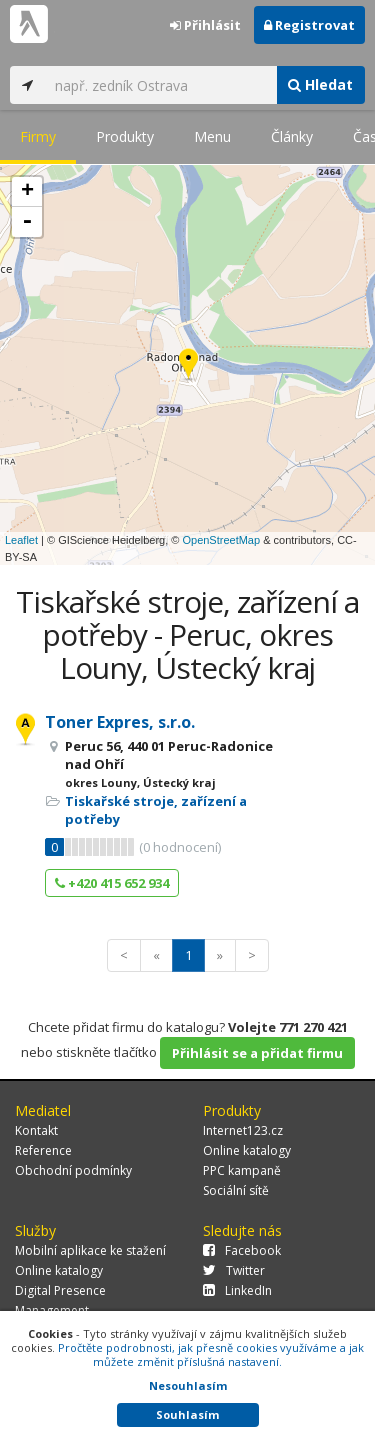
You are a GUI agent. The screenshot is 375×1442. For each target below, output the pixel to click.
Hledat (320, 84)
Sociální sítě (236, 1190)
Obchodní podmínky (73, 1170)
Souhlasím (187, 1414)
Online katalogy (247, 1150)
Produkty (125, 136)
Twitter (234, 1270)
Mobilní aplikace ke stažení (90, 1250)
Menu (212, 136)
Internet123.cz (243, 1130)
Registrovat (309, 25)
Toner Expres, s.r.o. (120, 722)
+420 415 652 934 (112, 883)
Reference (43, 1150)
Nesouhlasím (188, 1385)
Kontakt (36, 1130)
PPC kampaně (242, 1170)
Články (292, 136)
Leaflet (21, 540)
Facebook (242, 1250)
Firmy (38, 136)
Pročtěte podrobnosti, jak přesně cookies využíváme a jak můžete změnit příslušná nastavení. (211, 1354)
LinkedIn (237, 1290)
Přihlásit (205, 25)
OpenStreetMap (221, 540)
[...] (160, 85)
